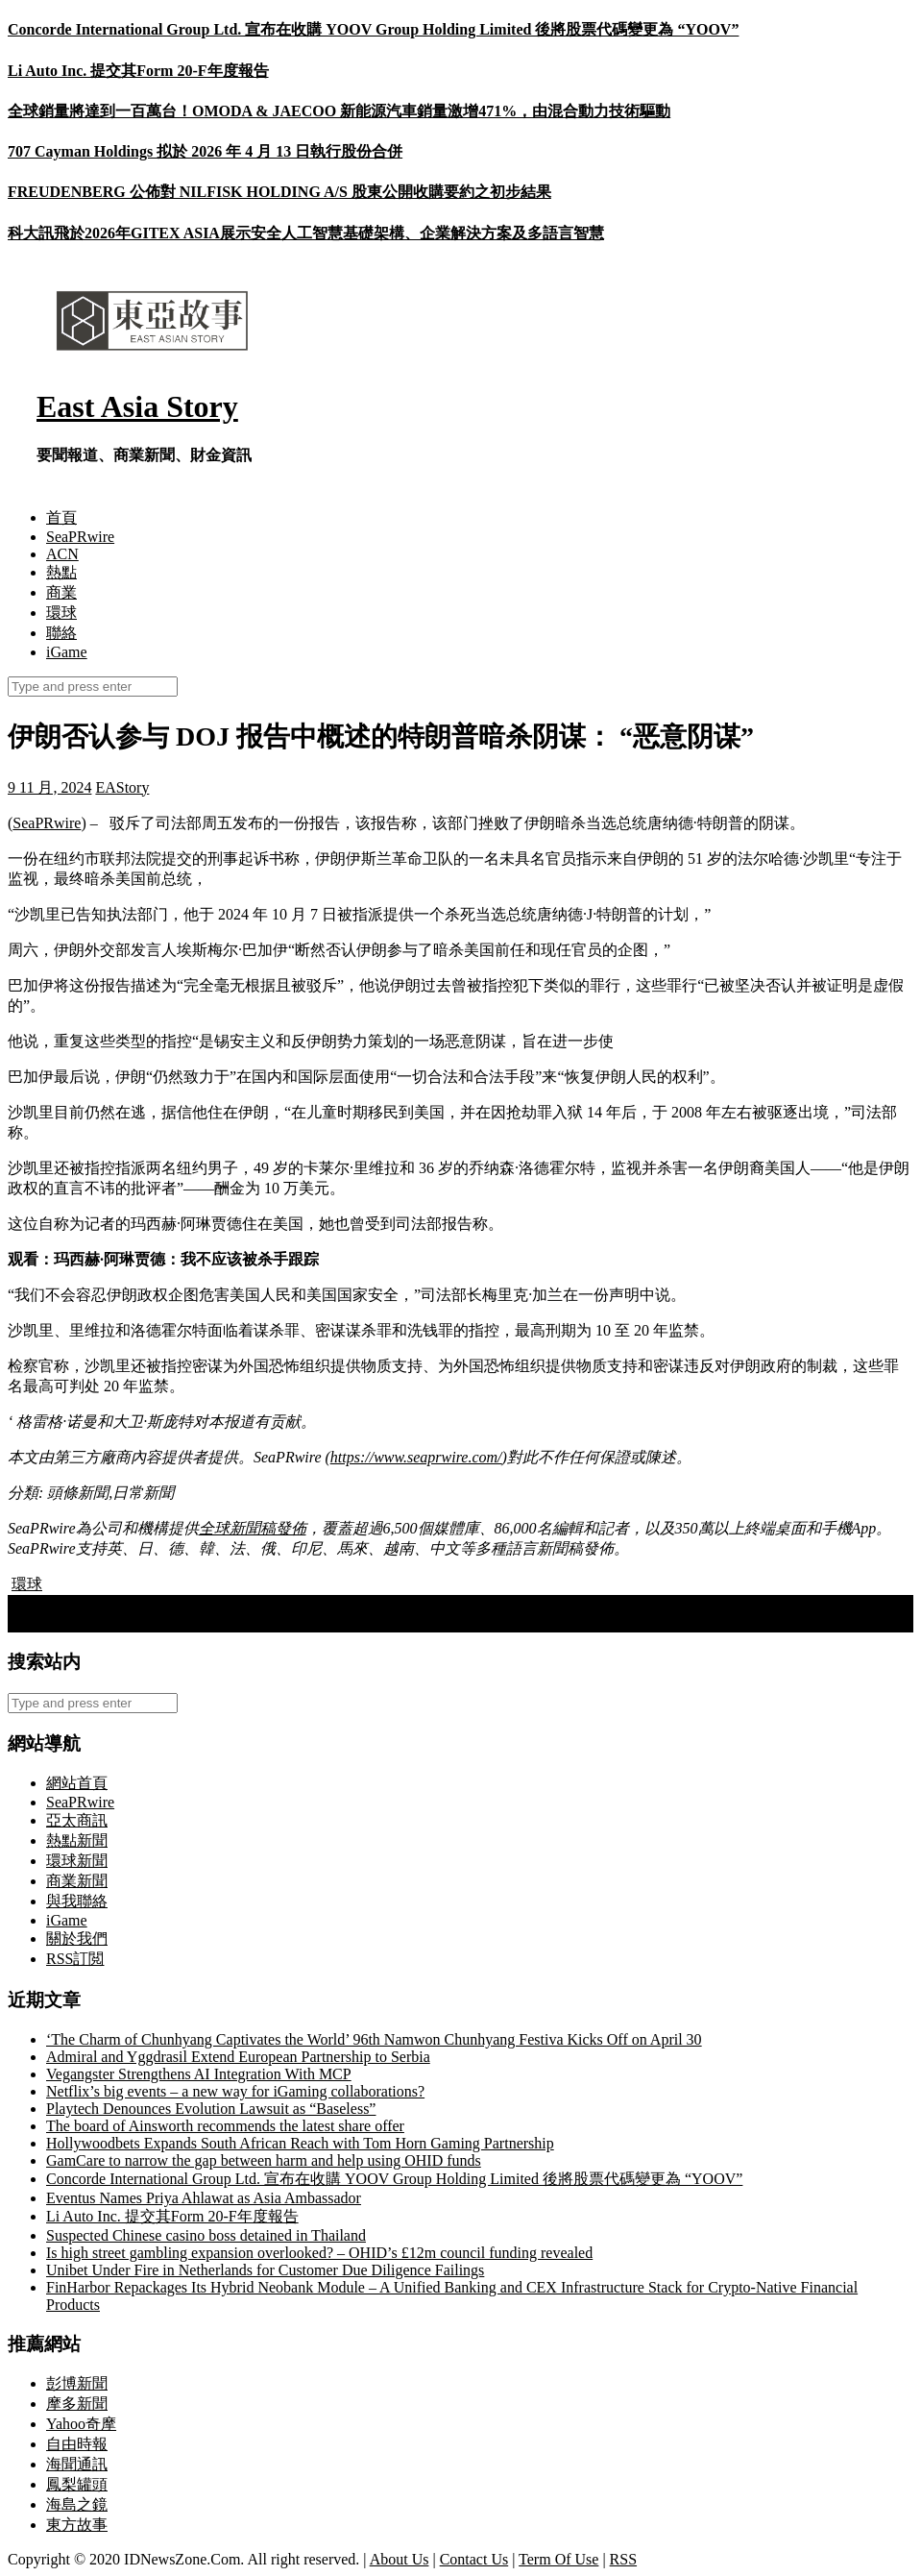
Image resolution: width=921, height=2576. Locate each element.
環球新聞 (77, 1860)
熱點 (61, 572)
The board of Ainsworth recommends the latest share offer (225, 2126)
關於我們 (77, 1938)
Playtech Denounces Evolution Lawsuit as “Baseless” (211, 2108)
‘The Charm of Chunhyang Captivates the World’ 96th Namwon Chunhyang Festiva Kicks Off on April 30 (374, 2039)
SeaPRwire (80, 536)
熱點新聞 (77, 1840)
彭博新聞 (77, 2383)
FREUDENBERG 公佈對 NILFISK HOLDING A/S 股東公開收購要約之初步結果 (279, 192)
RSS (623, 2559)
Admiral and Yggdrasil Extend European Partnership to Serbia (238, 2057)
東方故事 (77, 2524)
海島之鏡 (77, 2504)
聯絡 (61, 633)
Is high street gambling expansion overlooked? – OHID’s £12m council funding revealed (319, 2253)
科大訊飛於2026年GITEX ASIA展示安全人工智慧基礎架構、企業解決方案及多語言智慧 (306, 233)
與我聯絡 (77, 1901)
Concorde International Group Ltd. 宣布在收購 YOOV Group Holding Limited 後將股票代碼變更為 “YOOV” (373, 29)
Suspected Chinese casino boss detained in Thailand (206, 2235)
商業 (61, 592)
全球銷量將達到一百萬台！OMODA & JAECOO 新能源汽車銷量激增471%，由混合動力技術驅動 (339, 111)
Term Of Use (558, 2559)
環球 (61, 612)
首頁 (61, 517)
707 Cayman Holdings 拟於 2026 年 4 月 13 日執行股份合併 (205, 151)
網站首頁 (77, 1783)
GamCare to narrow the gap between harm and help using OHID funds (263, 2160)
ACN (62, 554)
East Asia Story (137, 406)
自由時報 (77, 2444)
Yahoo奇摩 (81, 2424)
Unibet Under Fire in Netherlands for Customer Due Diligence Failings (265, 2270)
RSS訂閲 (75, 1958)
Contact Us (474, 2559)
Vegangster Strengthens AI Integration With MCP (198, 2074)
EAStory (122, 787)
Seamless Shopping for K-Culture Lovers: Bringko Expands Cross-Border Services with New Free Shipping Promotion (385, 1623)
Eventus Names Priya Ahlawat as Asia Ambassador (203, 2198)
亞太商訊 (77, 1820)
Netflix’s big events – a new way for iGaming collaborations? (235, 2091)
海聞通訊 (77, 2464)
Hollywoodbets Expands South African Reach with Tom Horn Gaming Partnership (300, 2143)
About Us (399, 2559)
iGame (66, 652)
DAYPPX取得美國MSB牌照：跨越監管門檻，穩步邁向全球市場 (232, 1604)
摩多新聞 (77, 2403)
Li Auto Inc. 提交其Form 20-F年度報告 (138, 70)
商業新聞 (77, 1881)
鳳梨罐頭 (77, 2484)
